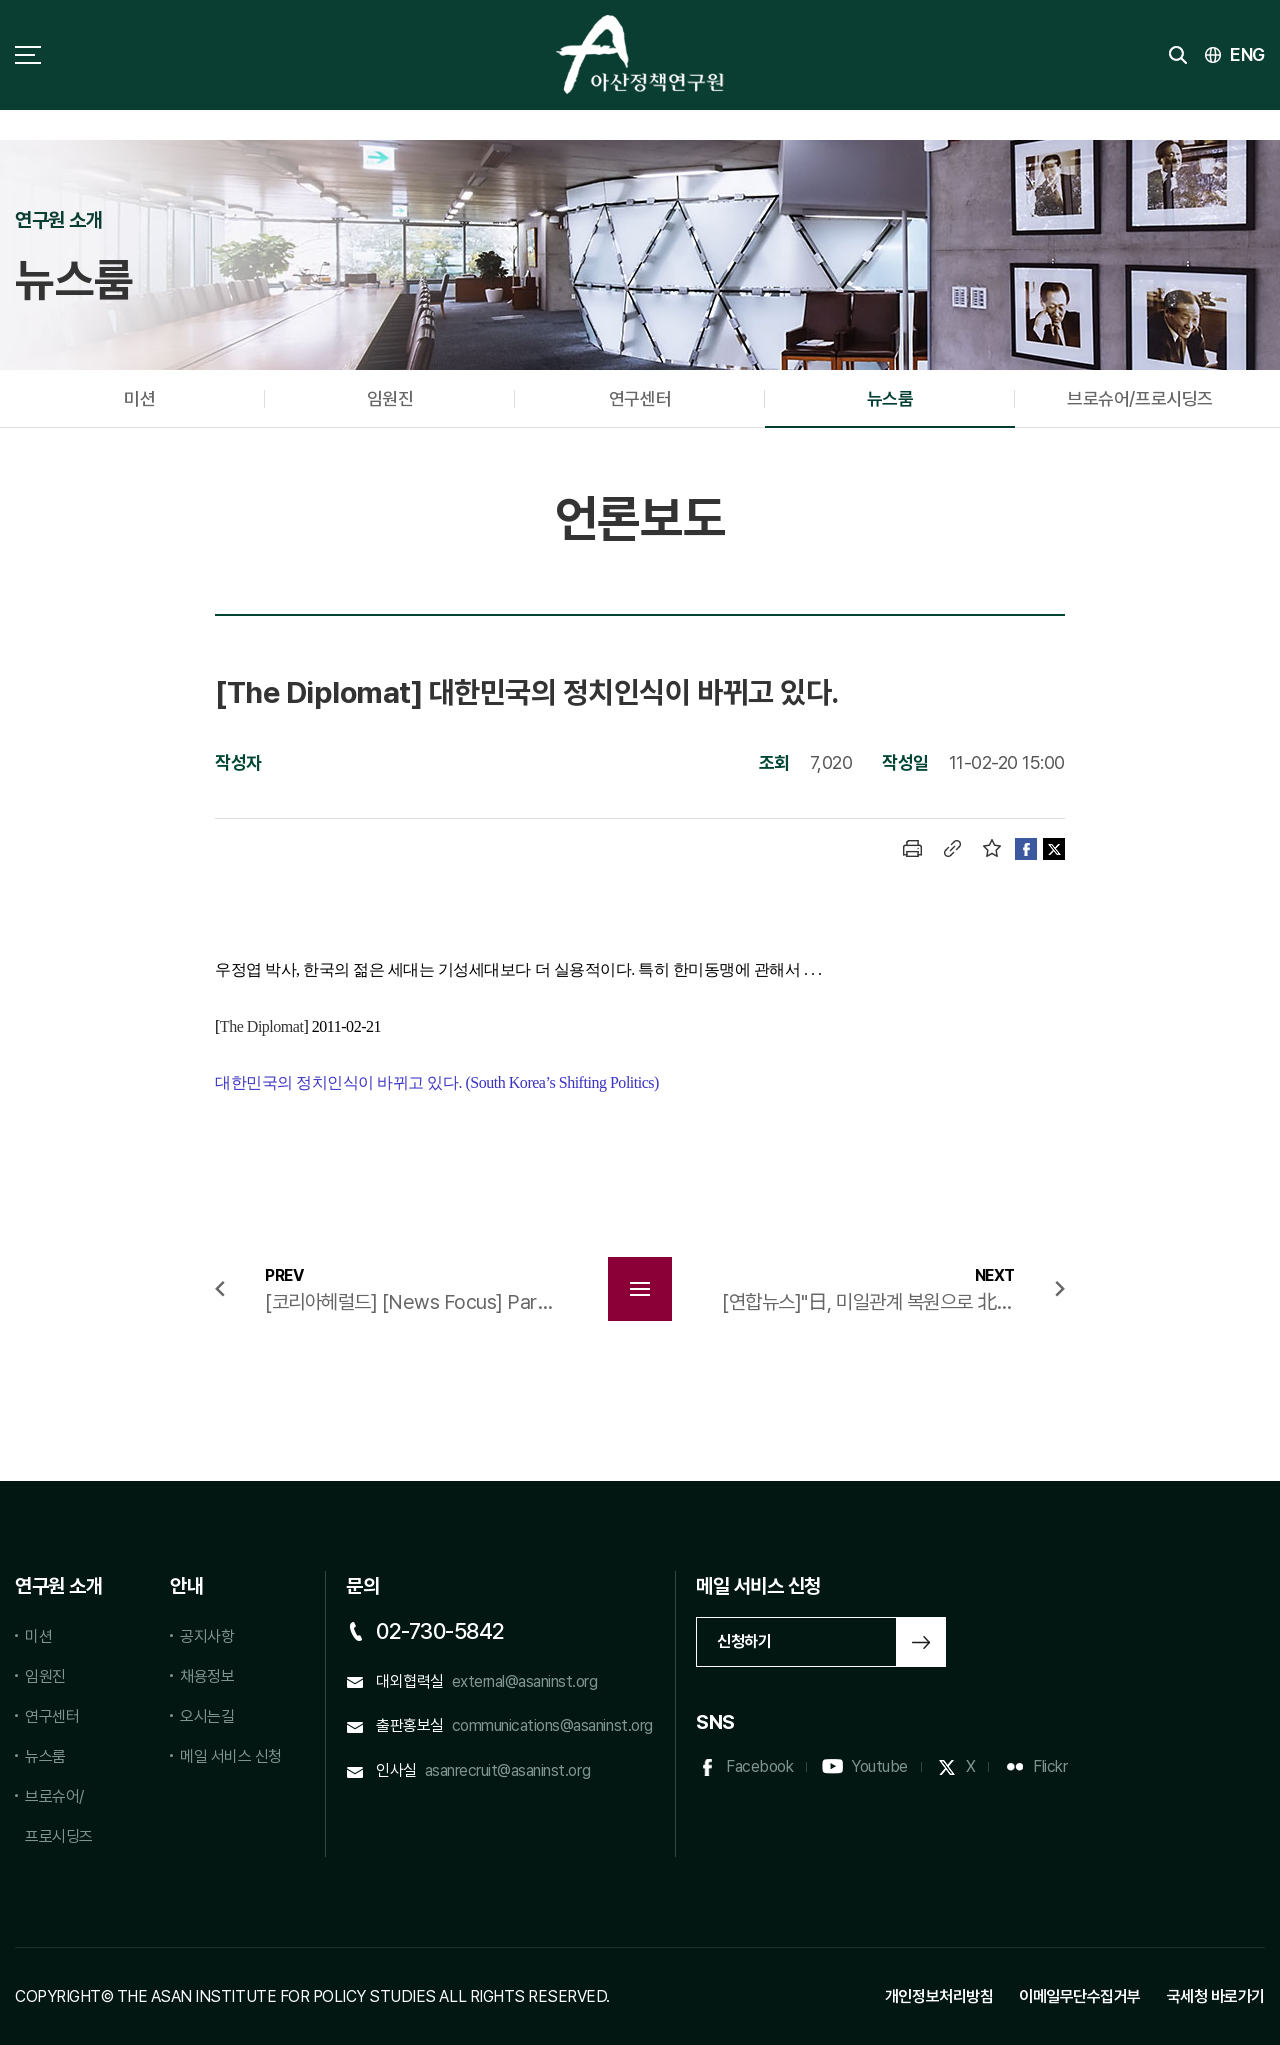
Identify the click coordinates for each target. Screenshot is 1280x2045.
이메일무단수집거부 (1080, 1996)
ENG (1247, 54)
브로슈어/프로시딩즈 (1139, 398)
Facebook (759, 1766)
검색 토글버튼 (1178, 55)
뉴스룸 (890, 398)
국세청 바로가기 (1216, 1996)
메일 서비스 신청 (231, 1756)
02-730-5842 (440, 1631)
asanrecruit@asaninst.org (507, 1770)
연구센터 (640, 398)
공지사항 (207, 1636)
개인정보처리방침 (939, 1996)
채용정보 (207, 1676)
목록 (640, 1289)
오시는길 (207, 1716)
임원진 (390, 398)
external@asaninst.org (525, 1681)
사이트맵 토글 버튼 (28, 55)
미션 (139, 398)
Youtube (879, 1766)
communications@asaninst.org (552, 1725)
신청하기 (744, 1641)
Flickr (1050, 1766)
